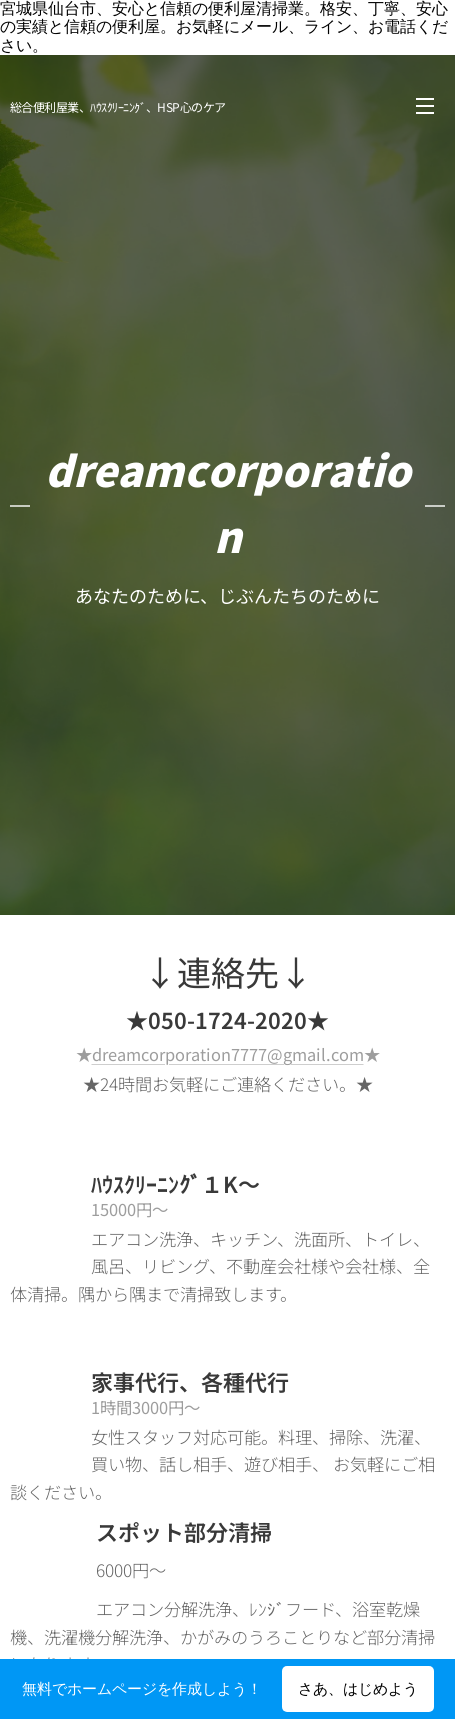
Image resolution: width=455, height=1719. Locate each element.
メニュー (425, 106)
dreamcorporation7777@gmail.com (228, 1054)
